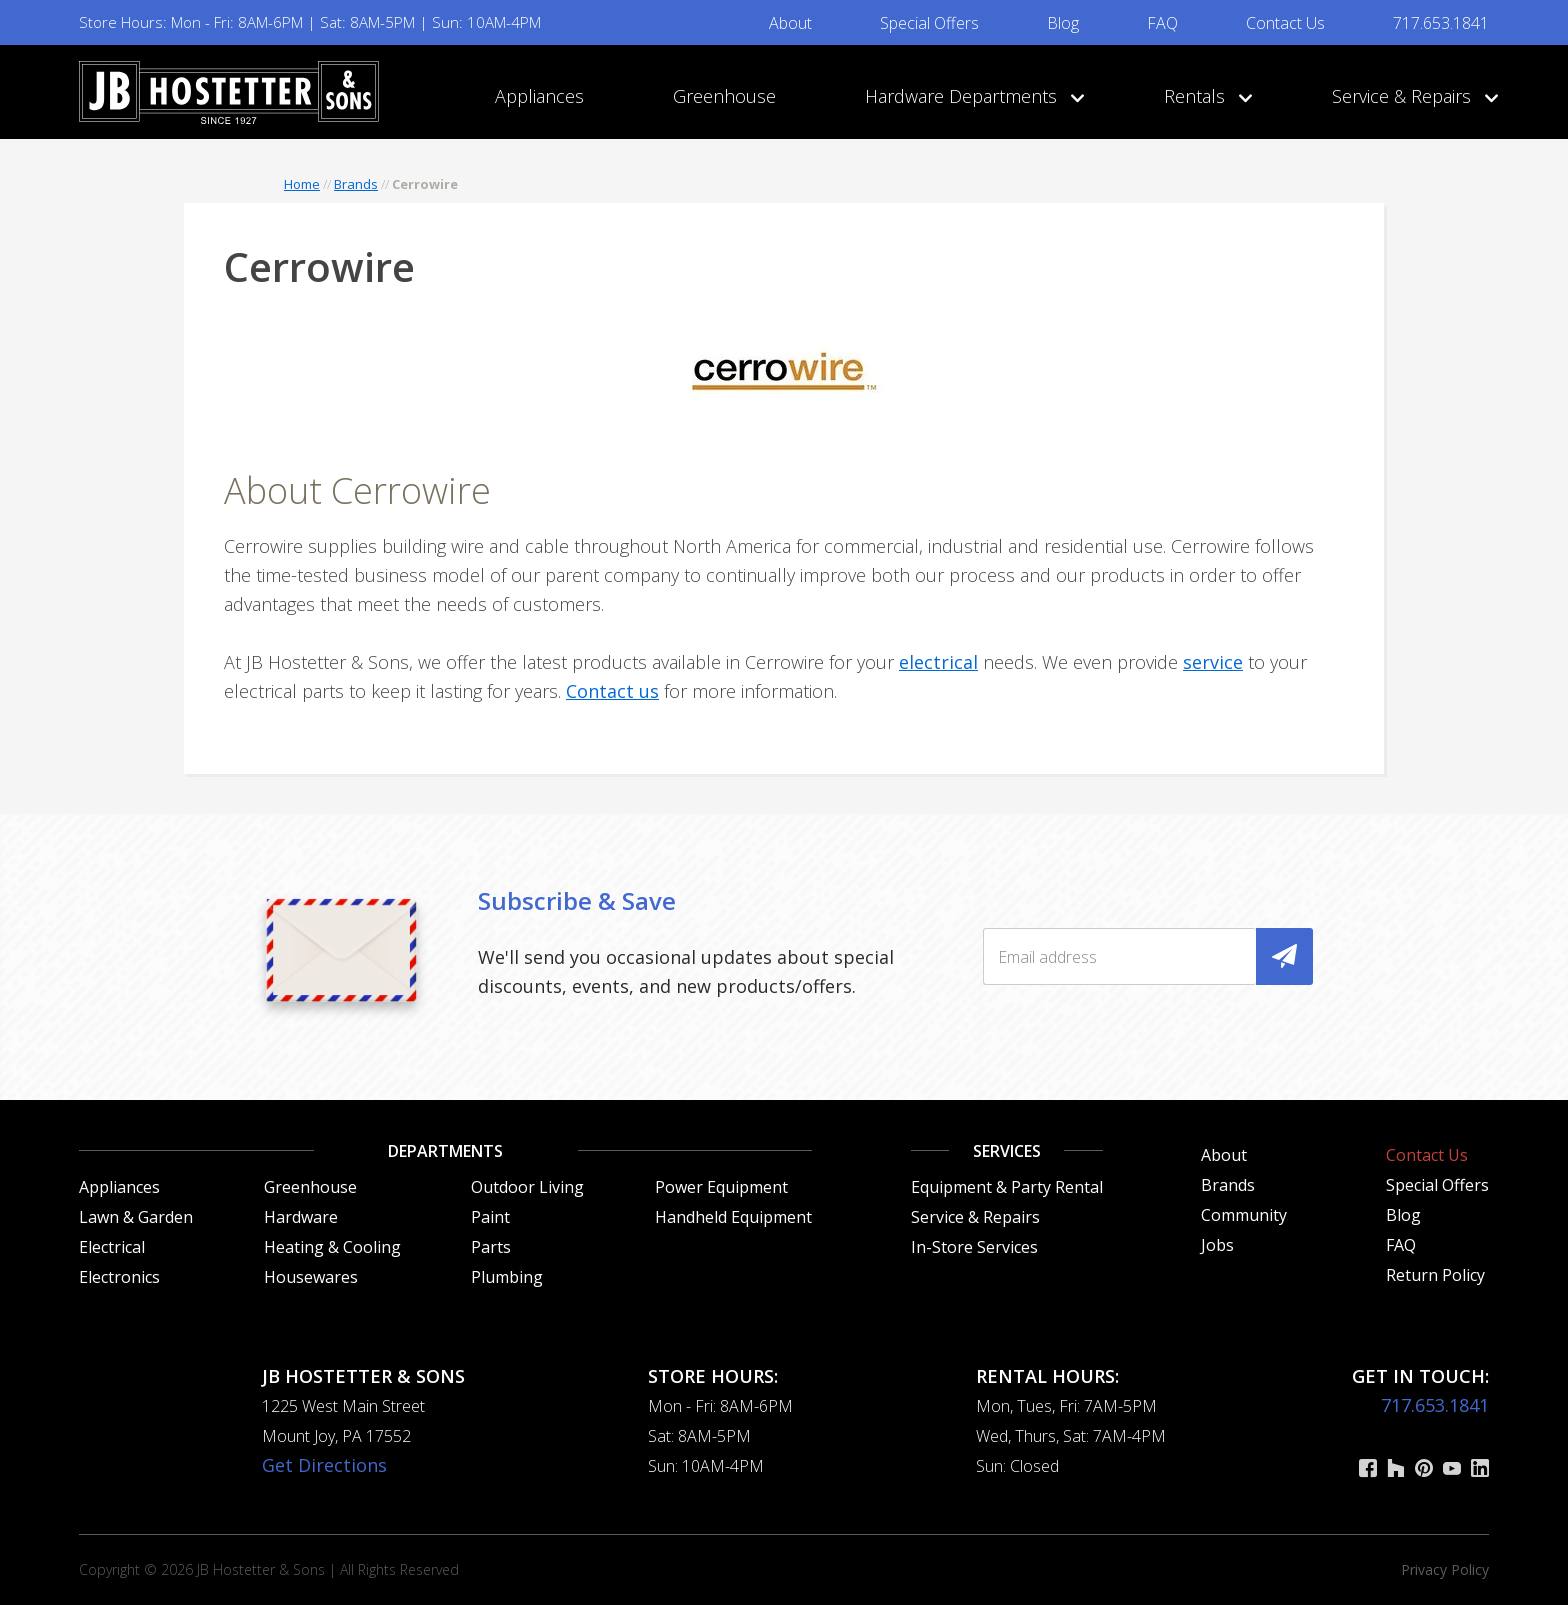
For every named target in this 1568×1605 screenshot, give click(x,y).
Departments (445, 1151)
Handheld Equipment (733, 1217)
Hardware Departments (970, 96)
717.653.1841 (1441, 23)
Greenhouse (724, 96)
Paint (490, 1217)
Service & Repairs (1410, 96)
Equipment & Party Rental (1007, 1187)
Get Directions (324, 1465)
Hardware (301, 1217)
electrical (938, 662)
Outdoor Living (527, 1187)
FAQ (1162, 23)
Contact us (612, 691)
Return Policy (1435, 1275)
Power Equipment (721, 1187)
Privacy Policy (1445, 1569)
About (790, 23)
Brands (356, 184)
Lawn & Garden (136, 1217)
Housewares (311, 1277)
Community (1244, 1215)
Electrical (112, 1247)
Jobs (1217, 1245)
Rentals (1203, 96)
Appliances (539, 96)
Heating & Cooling (332, 1247)
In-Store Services (974, 1247)
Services (1007, 1151)
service (1213, 662)
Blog (1063, 23)
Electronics (119, 1277)
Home (302, 184)
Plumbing (507, 1277)
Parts (491, 1247)
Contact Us (1285, 23)
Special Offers (929, 23)
